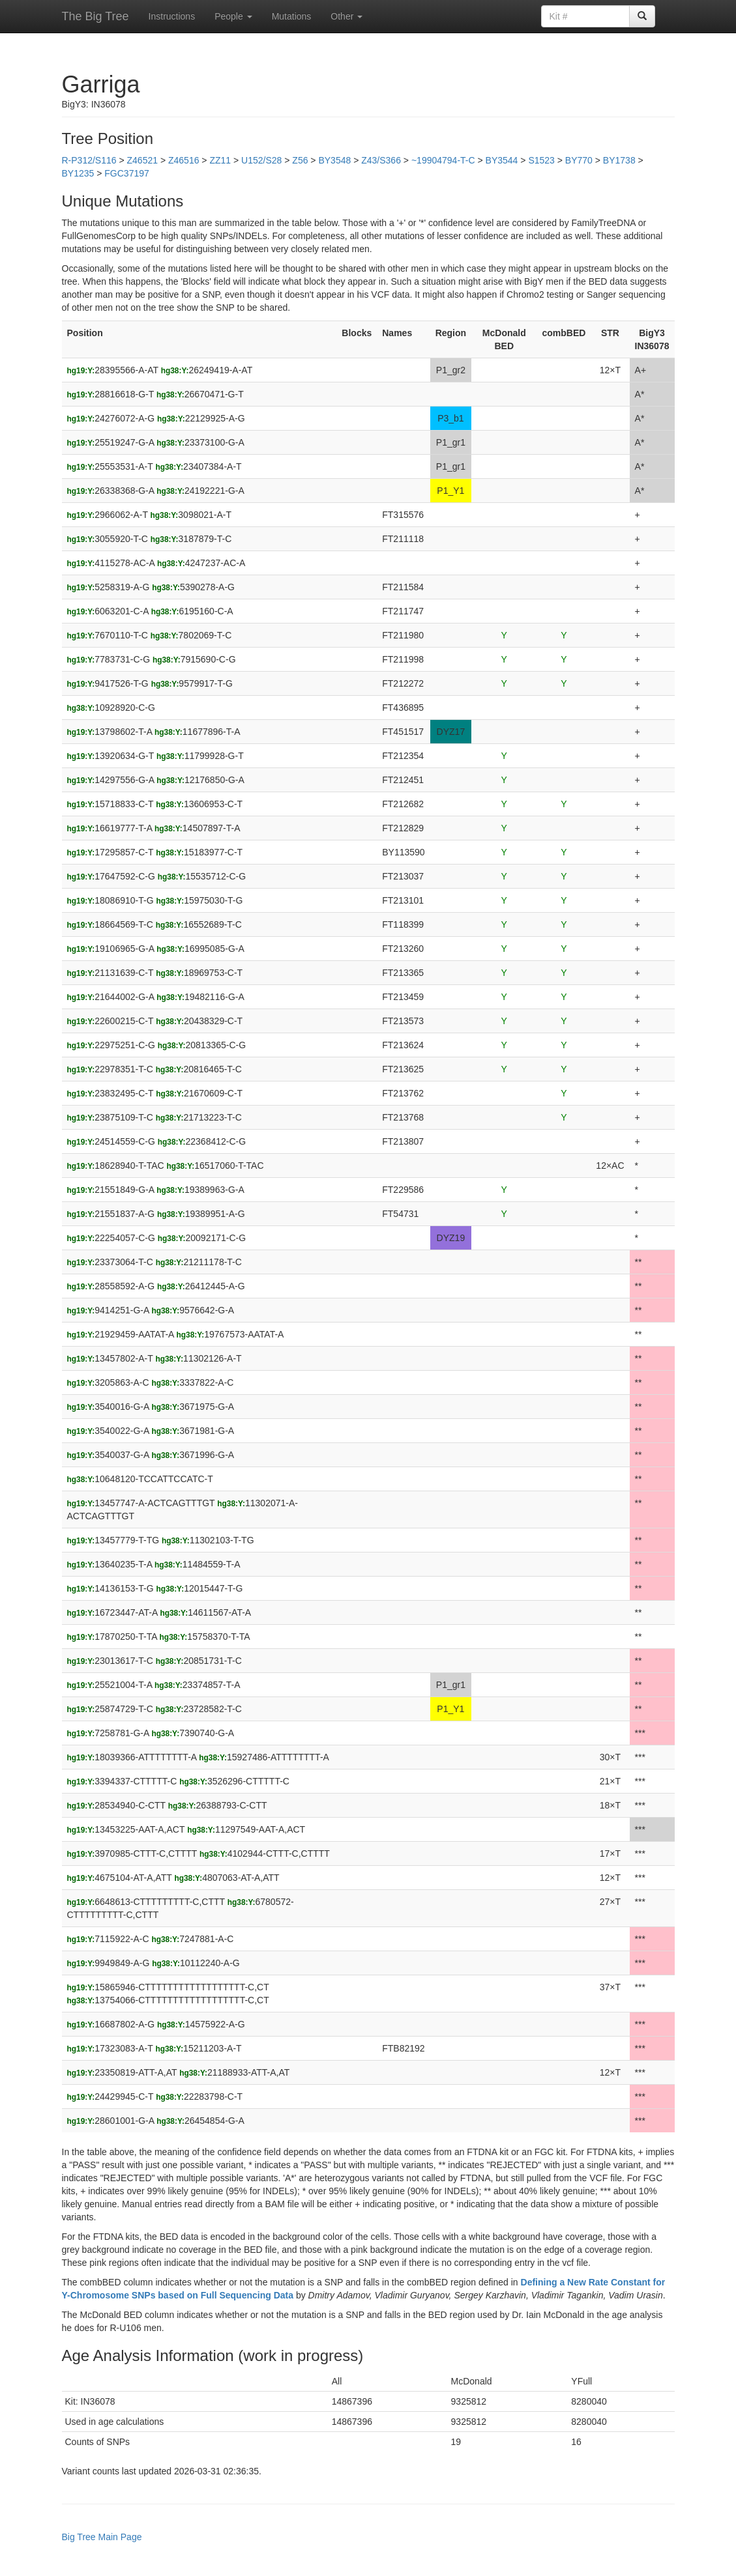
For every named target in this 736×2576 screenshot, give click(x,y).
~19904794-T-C (444, 160)
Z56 (300, 160)
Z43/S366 (381, 160)
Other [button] (346, 16)
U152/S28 (261, 160)
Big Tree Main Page (102, 2537)
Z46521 (142, 160)
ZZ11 (220, 160)
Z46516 (183, 160)
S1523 (541, 160)
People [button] (233, 16)
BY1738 (619, 160)
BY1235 (78, 173)
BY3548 (334, 160)
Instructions (172, 16)
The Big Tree (95, 16)
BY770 (579, 160)
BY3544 (502, 160)
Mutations (292, 16)
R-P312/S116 (89, 160)
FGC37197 (126, 173)
